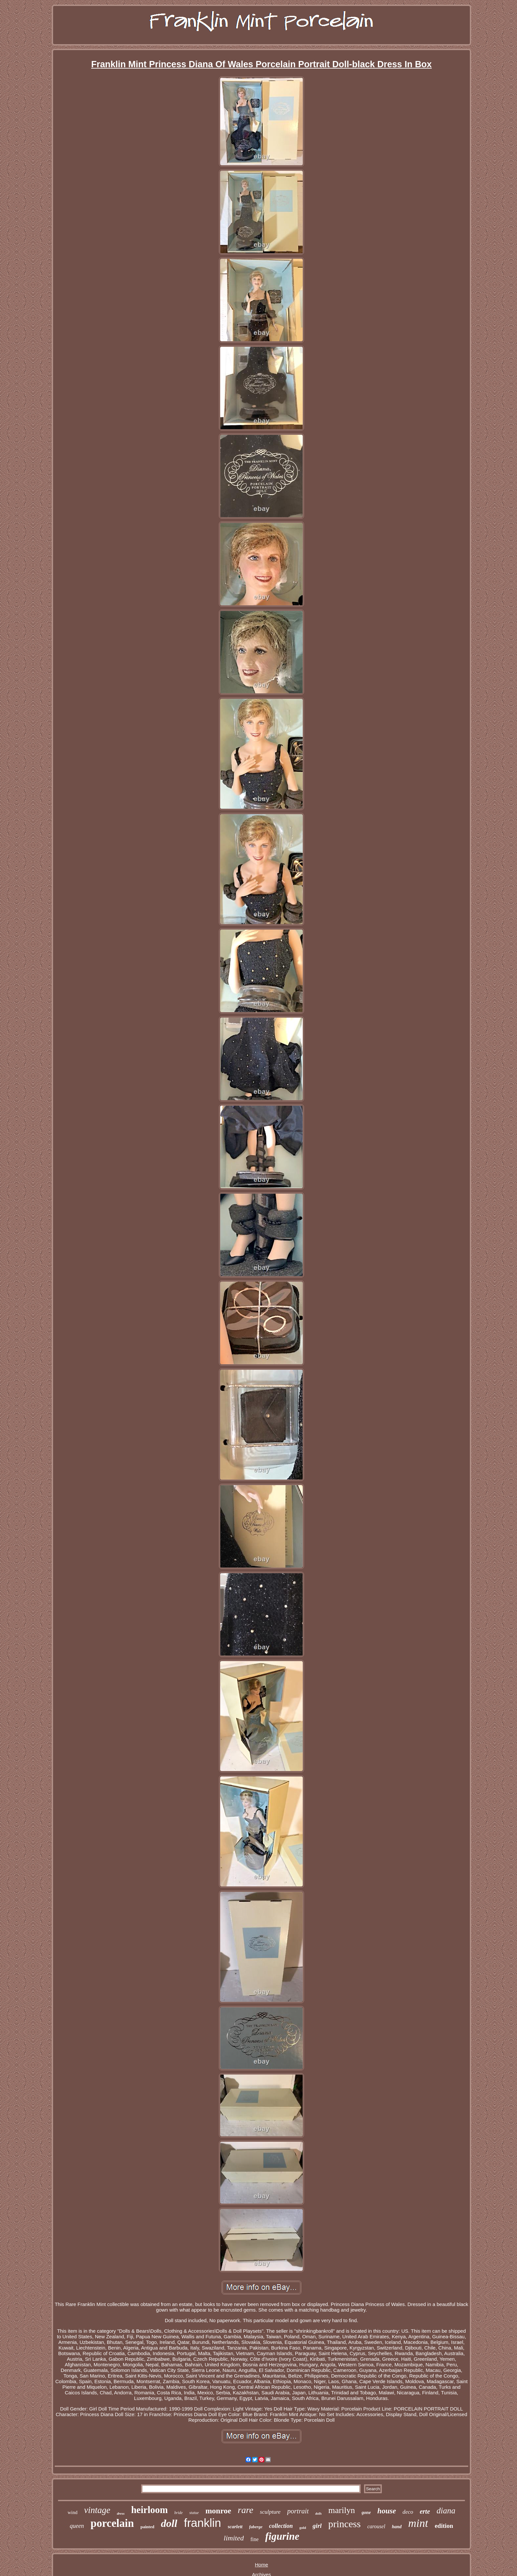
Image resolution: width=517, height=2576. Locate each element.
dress (120, 2513)
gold (302, 2528)
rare (245, 2510)
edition (444, 2525)
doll (169, 2523)
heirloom (149, 2509)
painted (147, 2526)
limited (234, 2538)
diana (446, 2510)
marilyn (341, 2510)
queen (77, 2526)
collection (281, 2526)
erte (425, 2511)
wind (72, 2512)
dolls (318, 2513)
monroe (218, 2510)
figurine (282, 2536)
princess (344, 2523)
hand (397, 2526)
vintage (97, 2510)
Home (261, 2564)
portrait (298, 2511)
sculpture (270, 2512)
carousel (376, 2526)
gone (366, 2512)
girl (317, 2525)
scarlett (235, 2526)
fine (254, 2539)
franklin (202, 2522)
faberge (255, 2526)
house (387, 2511)
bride (178, 2512)
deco (408, 2512)
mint (418, 2523)
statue (194, 2512)
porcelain (112, 2523)
